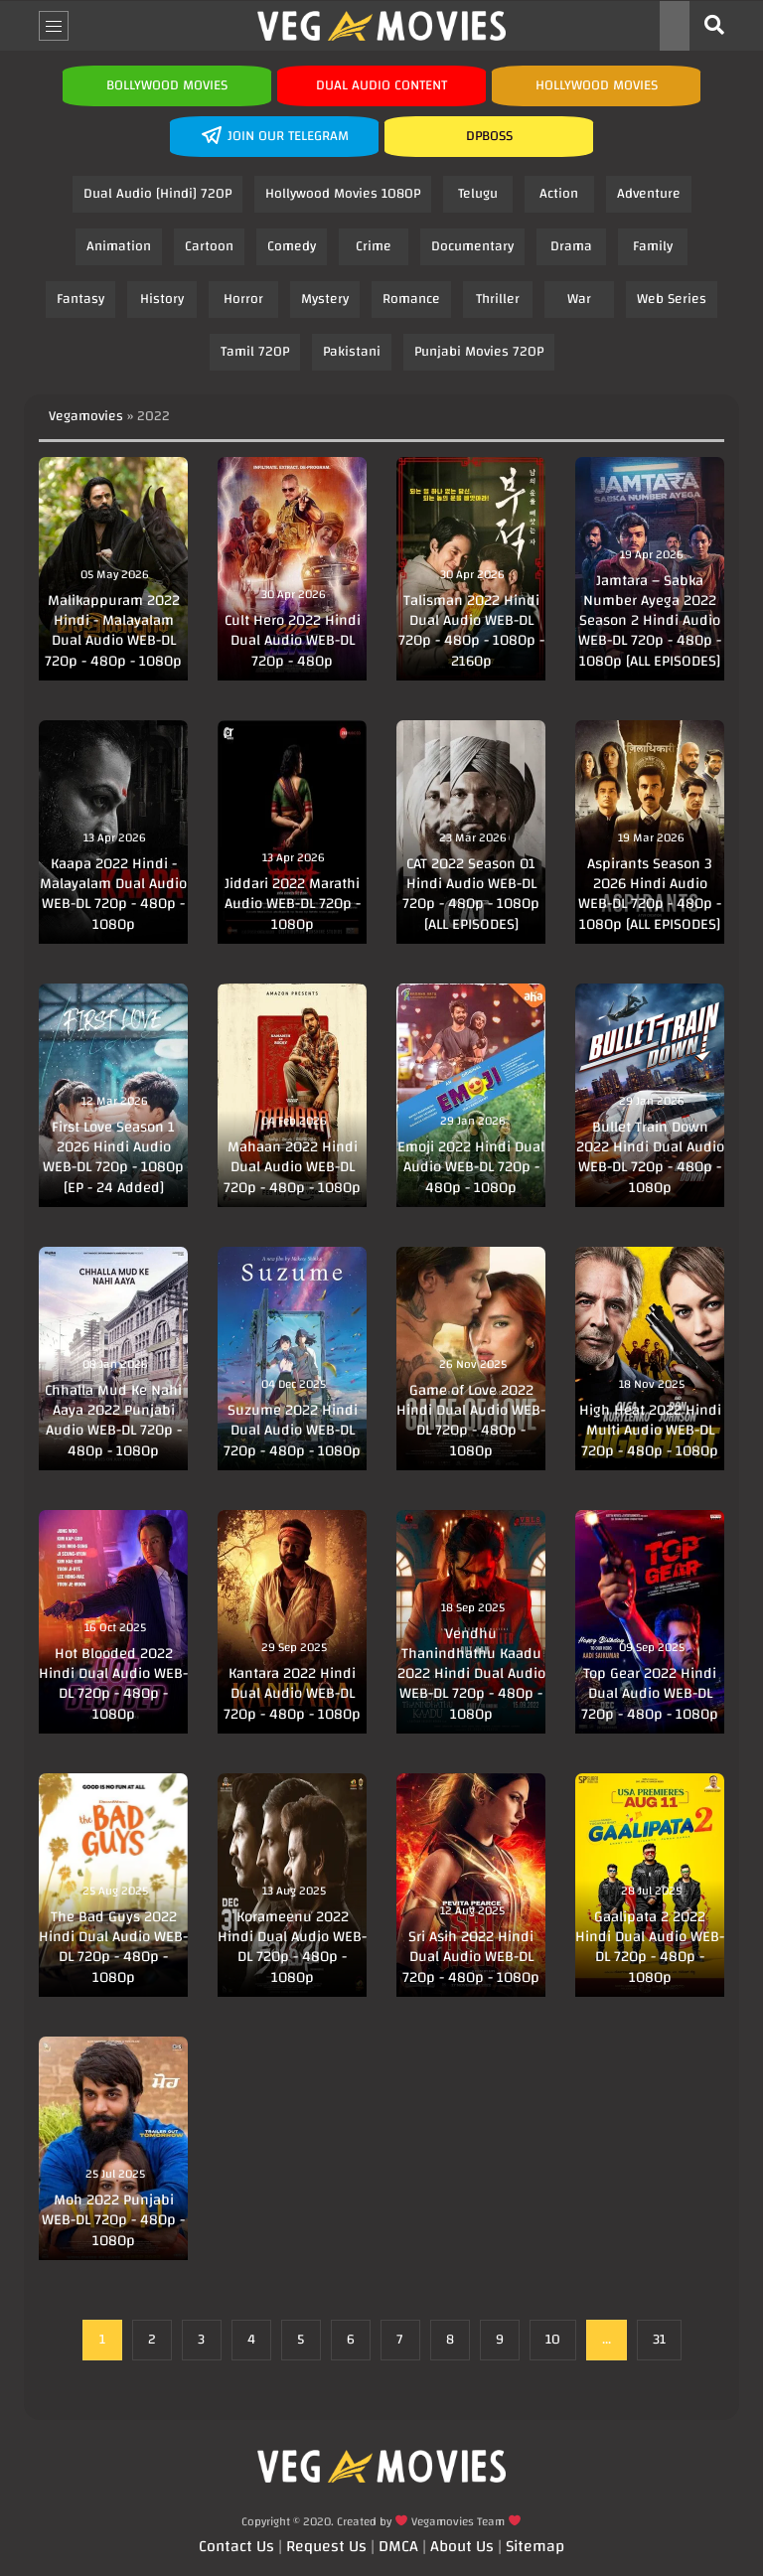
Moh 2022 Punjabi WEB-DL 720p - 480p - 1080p (113, 2220)
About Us (462, 2546)
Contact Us (236, 2546)
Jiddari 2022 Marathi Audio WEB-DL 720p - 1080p (293, 904)
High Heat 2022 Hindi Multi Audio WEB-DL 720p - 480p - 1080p (650, 1430)
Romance (411, 299)
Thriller (498, 299)
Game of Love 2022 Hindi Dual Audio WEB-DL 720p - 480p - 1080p (470, 1420)
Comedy (291, 246)
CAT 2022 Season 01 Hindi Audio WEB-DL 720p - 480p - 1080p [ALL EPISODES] (470, 894)
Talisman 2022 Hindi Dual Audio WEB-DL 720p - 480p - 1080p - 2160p (471, 631)
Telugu (478, 194)
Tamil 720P (255, 352)
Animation (118, 246)
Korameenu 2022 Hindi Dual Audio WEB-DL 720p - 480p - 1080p (292, 1947)
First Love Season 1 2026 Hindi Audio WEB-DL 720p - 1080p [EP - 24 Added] (113, 1157)
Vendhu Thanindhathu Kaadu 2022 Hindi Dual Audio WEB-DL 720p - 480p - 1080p (471, 1674)
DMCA (398, 2546)
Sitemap (535, 2546)
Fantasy (80, 299)
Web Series (671, 299)
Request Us (326, 2546)
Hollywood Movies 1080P (342, 194)
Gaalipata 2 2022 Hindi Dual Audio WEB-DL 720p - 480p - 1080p (649, 1947)
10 (552, 2339)
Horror (243, 299)
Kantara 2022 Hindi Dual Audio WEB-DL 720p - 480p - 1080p (292, 1694)
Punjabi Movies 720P (478, 352)
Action (558, 194)
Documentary (472, 246)
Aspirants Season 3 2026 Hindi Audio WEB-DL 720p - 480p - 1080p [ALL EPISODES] (649, 894)
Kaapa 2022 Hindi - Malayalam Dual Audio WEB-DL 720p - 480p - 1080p (113, 894)
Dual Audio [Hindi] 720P (157, 194)
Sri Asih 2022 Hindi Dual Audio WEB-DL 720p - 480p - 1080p (470, 1957)
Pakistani (352, 352)
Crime (373, 246)
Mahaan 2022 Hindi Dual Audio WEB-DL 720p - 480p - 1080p (292, 1167)
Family (653, 246)
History (162, 299)
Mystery (325, 299)
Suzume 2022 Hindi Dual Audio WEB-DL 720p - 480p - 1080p (292, 1430)
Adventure (649, 194)
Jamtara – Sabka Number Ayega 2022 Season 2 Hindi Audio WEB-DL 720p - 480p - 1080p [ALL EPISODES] (649, 621)
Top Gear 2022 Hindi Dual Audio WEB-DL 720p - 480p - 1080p (649, 1694)
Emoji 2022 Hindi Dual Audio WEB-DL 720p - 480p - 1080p (470, 1167)
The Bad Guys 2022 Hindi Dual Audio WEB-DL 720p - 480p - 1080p (113, 1947)
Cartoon (209, 246)
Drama (571, 246)
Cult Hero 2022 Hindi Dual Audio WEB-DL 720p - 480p (293, 641)
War (579, 299)
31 (659, 2339)
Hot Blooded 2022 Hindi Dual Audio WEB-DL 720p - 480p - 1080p (113, 1684)
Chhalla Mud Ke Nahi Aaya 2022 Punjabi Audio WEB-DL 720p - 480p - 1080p (113, 1420)
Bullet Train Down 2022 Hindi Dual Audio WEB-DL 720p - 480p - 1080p (650, 1157)
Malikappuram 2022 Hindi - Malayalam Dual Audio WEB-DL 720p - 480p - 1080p (113, 631)
